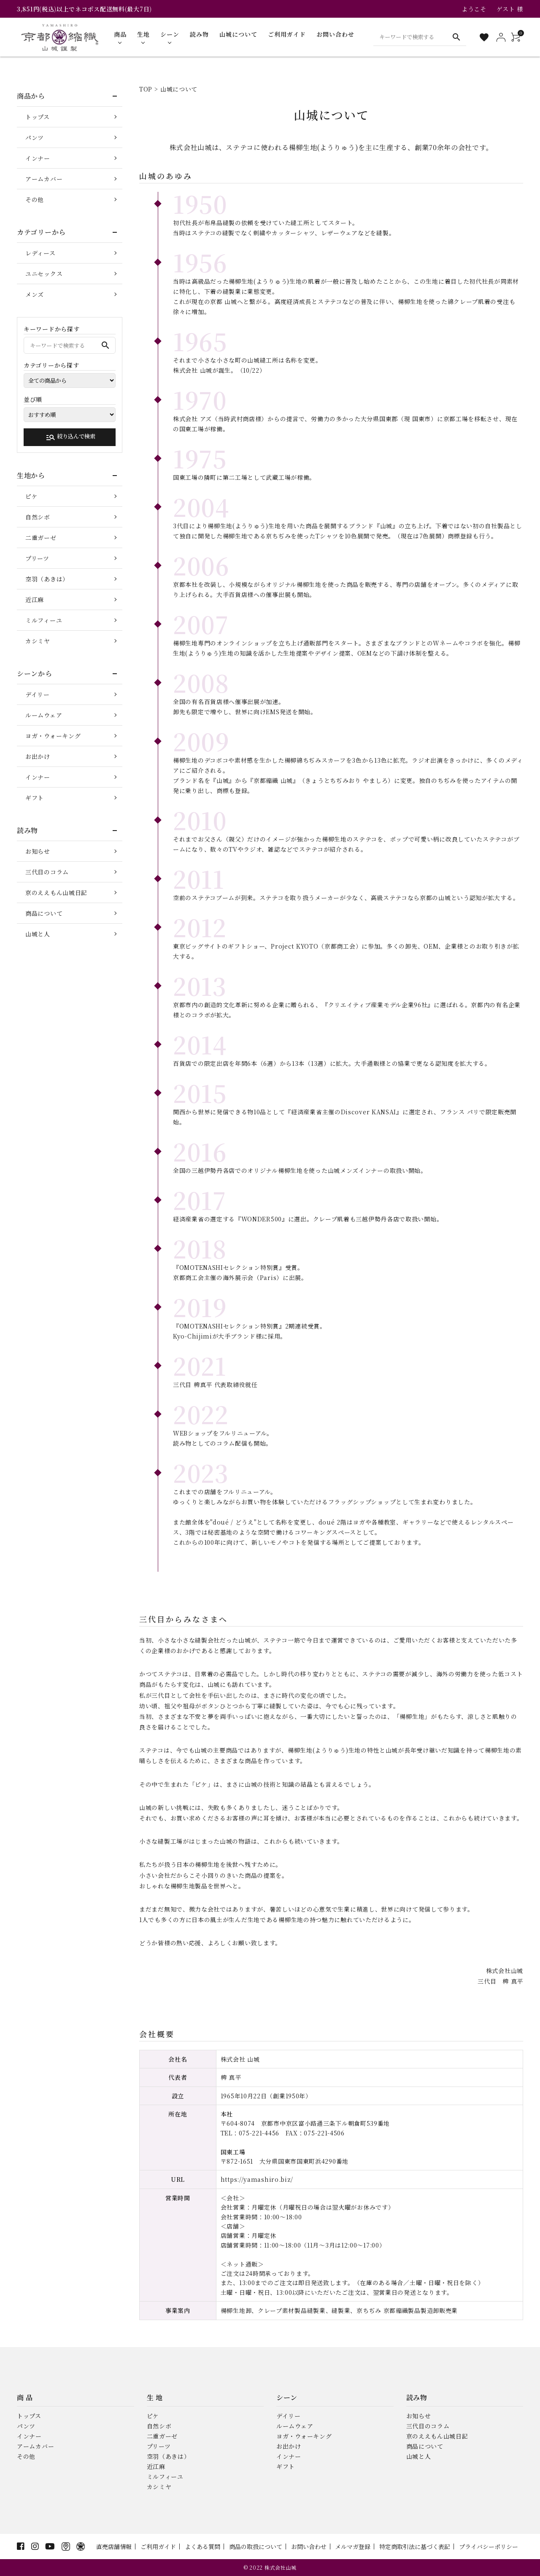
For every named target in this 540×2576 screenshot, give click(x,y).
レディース (40, 253)
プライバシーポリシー (488, 2546)
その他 (34, 199)
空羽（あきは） (47, 579)
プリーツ (37, 558)
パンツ (34, 137)
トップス (37, 117)
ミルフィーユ (43, 620)
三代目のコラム (47, 872)
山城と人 (37, 934)
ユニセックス (43, 273)
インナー (37, 158)
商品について (43, 913)
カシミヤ (37, 641)
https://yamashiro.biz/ (257, 2179)
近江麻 (34, 599)
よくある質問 (202, 2546)
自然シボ (37, 517)
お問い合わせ (309, 2546)
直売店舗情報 (114, 2546)
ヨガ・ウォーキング (53, 735)
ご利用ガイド (158, 2546)
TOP (145, 89)
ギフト (34, 797)
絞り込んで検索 (70, 437)
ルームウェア (43, 715)
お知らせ (37, 851)
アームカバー (43, 179)
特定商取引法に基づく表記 (414, 2546)
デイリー (37, 694)
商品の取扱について (255, 2546)
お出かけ (37, 756)
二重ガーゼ (41, 537)
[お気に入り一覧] (484, 37)
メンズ (34, 294)
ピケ (31, 496)
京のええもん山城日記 (56, 892)
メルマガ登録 (352, 2546)
